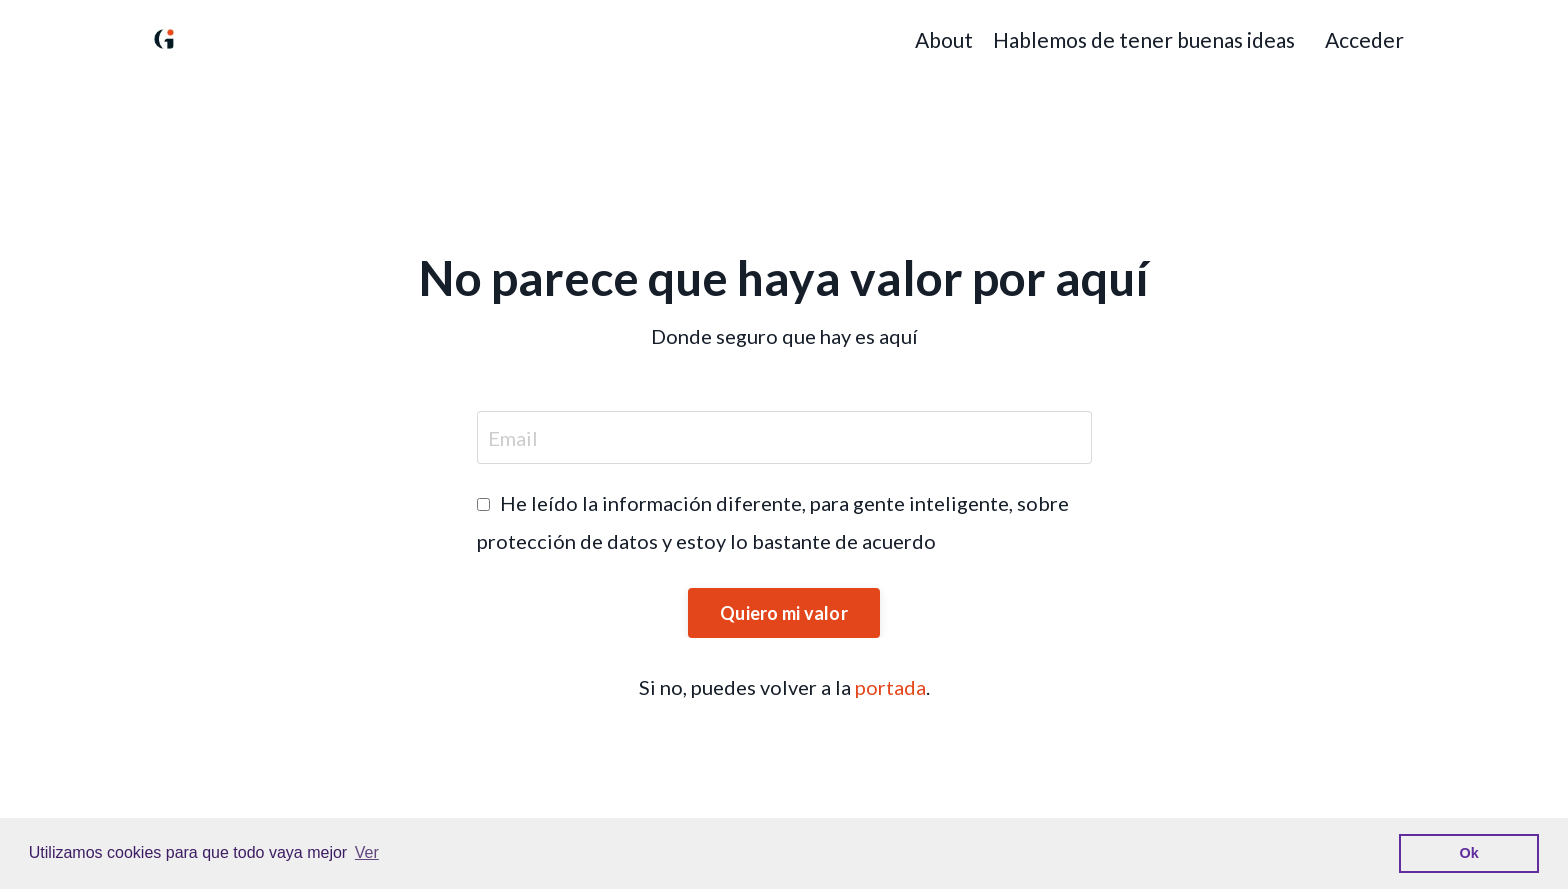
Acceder (1364, 39)
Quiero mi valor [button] (784, 613)
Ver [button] (367, 852)
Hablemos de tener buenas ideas (1144, 39)
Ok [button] (1469, 853)
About (944, 39)
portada (890, 687)
